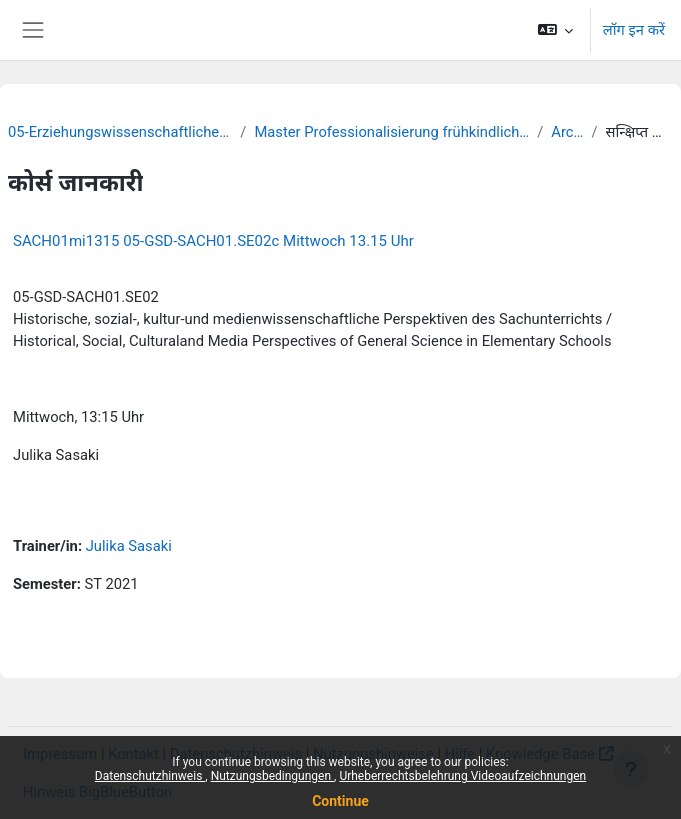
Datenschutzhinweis (150, 776)
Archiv (567, 132)
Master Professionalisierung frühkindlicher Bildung (391, 132)
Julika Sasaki (129, 546)
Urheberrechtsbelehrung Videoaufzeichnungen (462, 776)
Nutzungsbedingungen (272, 776)
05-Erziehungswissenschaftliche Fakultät (120, 132)
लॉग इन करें (634, 30)
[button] (554, 30)
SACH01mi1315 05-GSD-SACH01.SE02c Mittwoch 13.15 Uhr (213, 241)
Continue (340, 801)
